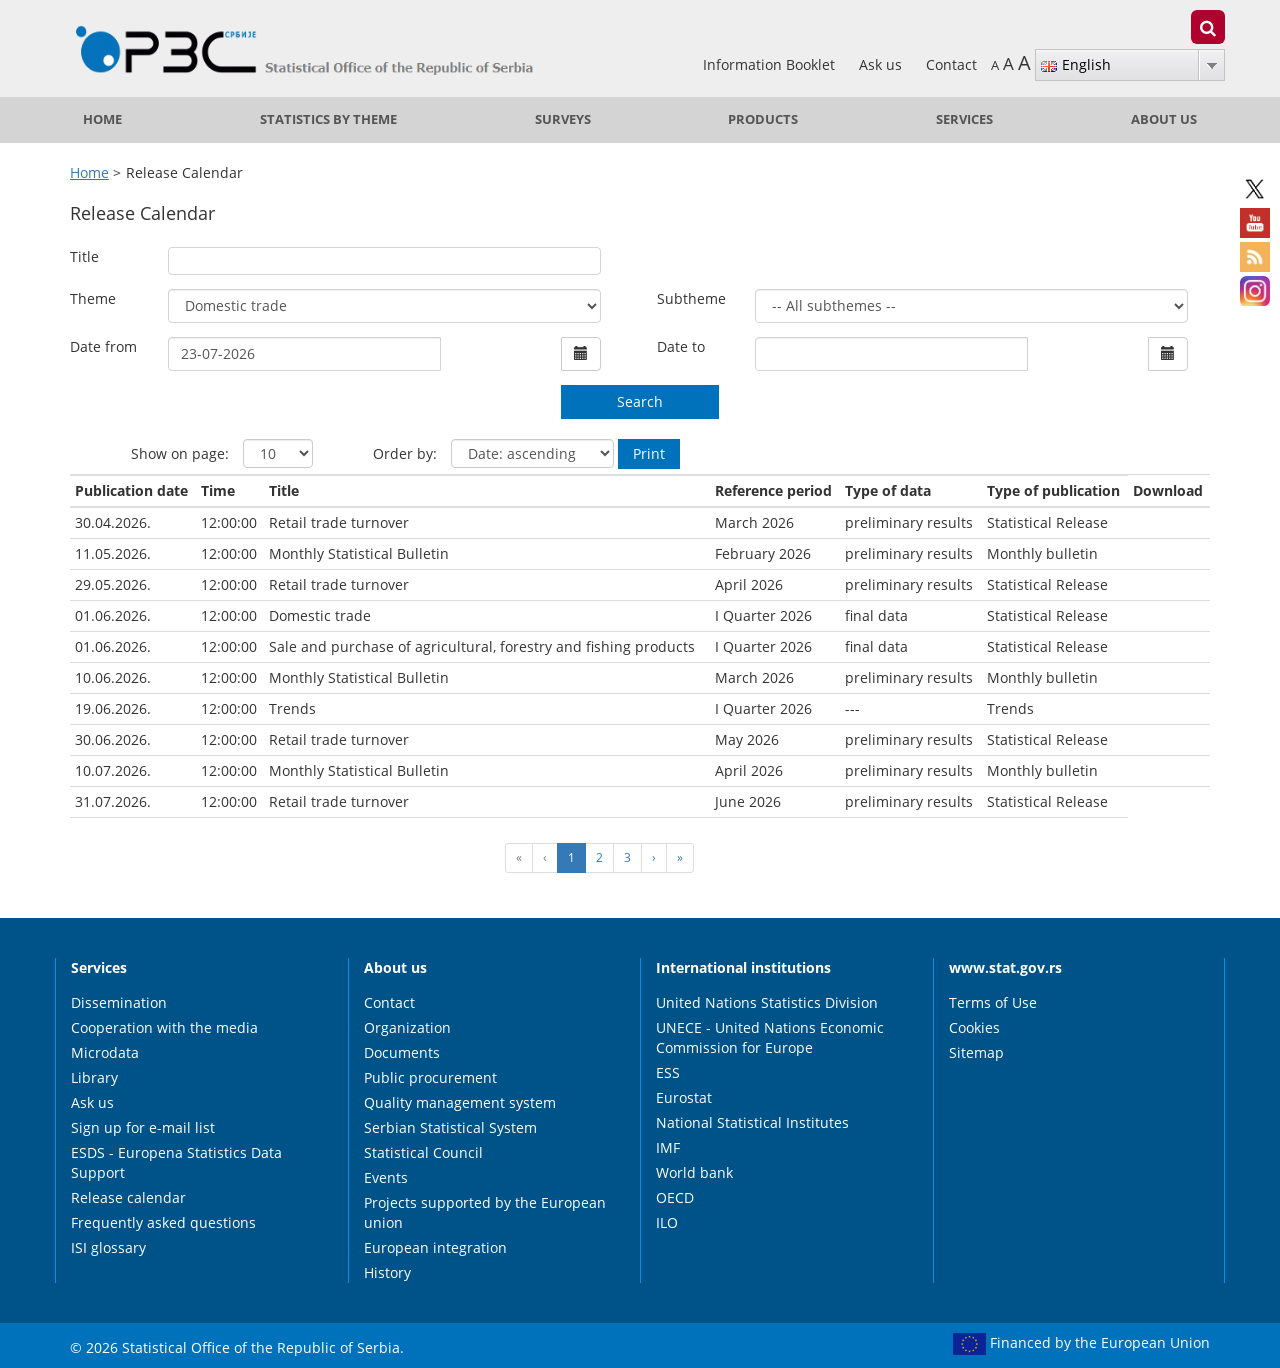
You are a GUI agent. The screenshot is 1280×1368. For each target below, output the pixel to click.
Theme (93, 298)
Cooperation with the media (164, 1027)
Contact (951, 64)
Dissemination (119, 1002)
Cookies (974, 1027)
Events (386, 1177)
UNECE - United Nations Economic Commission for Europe (770, 1037)
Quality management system (460, 1102)
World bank (694, 1172)
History (387, 1272)
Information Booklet (771, 64)
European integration (435, 1247)
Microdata (105, 1052)
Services (964, 119)
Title (84, 256)
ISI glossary (108, 1247)
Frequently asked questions (163, 1222)
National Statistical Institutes (752, 1122)
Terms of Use (993, 1002)
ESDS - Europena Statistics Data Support (176, 1162)
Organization (407, 1027)
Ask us (882, 64)
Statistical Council (423, 1152)
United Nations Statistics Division (767, 1002)
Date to (681, 346)
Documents (402, 1052)
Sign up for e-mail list (143, 1127)
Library (94, 1077)
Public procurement (430, 1077)
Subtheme (691, 298)
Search (640, 401)
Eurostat (684, 1097)
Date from (103, 346)
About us (1164, 119)
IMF (668, 1147)
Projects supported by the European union (485, 1212)
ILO (667, 1222)
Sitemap (976, 1052)
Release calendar (128, 1197)
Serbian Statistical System (450, 1127)
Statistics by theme (328, 119)
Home (102, 119)
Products (763, 119)
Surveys (563, 119)
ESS (668, 1072)
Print (649, 453)
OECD (675, 1197)
